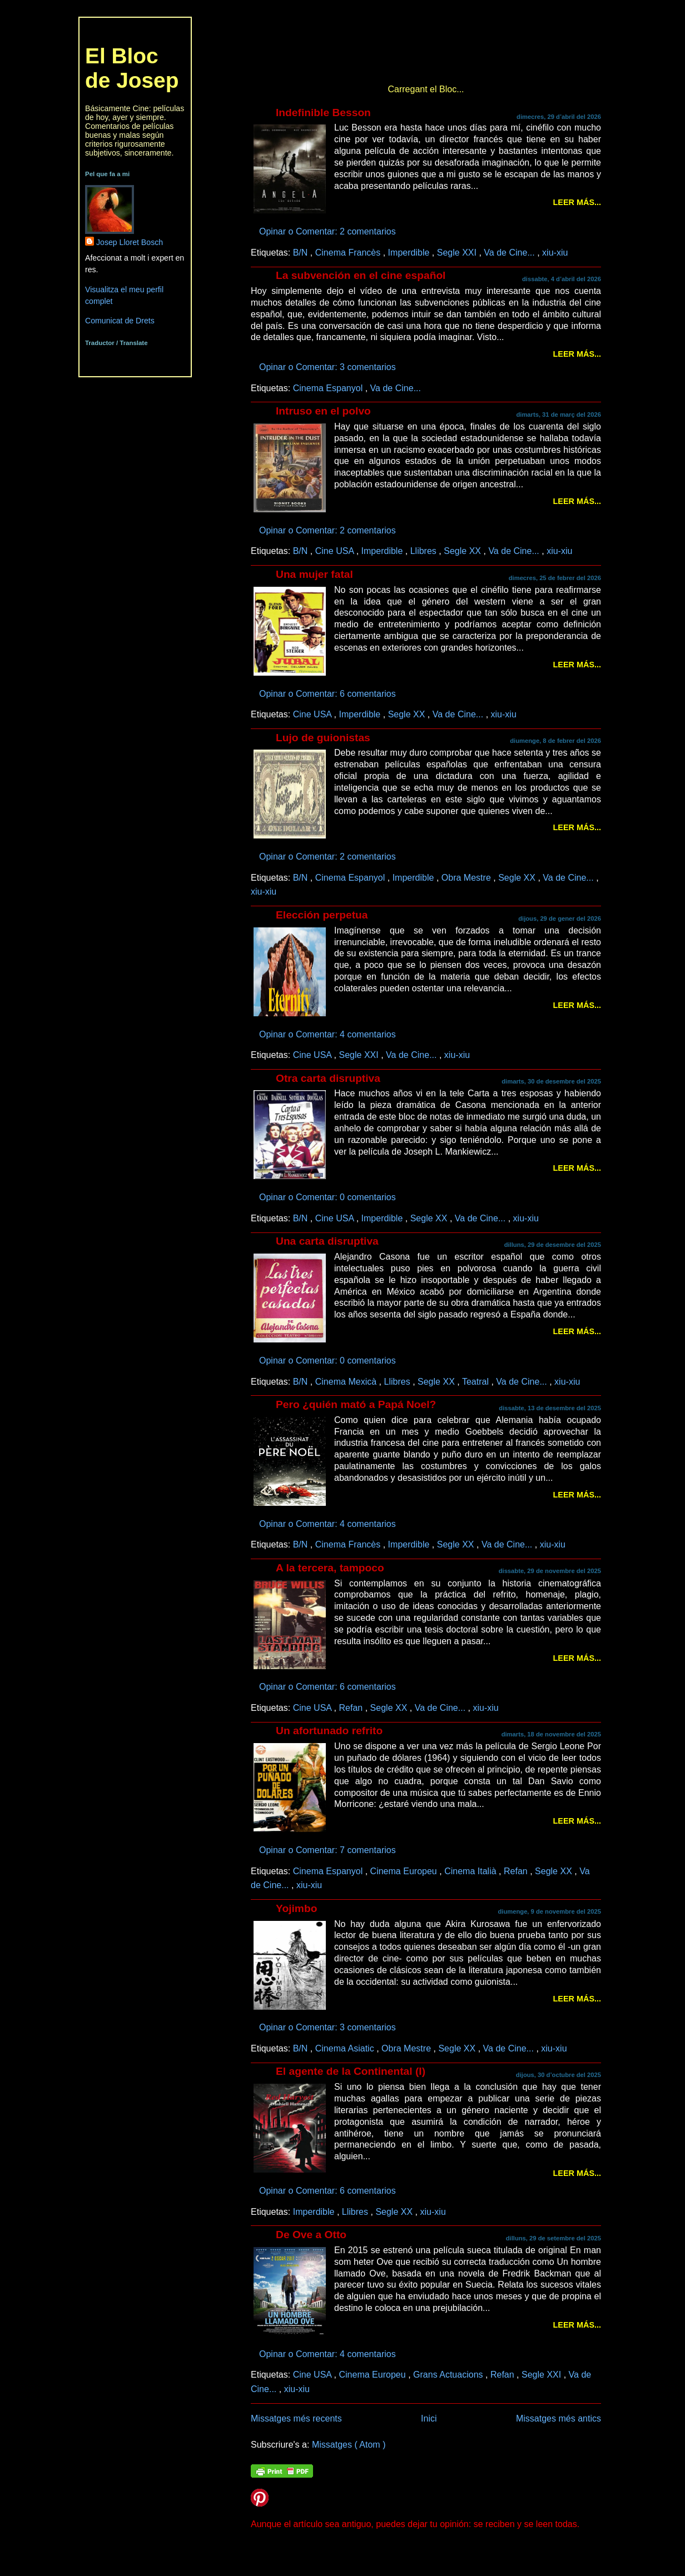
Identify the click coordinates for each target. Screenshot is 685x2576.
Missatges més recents (296, 2418)
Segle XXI (458, 252)
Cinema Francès (349, 252)
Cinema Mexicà (347, 1381)
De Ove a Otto (311, 2234)
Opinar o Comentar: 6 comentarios (328, 693)
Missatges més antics (558, 2418)
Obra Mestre (467, 877)
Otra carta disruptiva (328, 1078)
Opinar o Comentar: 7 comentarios (328, 1850)
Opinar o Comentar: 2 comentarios (328, 231)
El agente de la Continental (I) (350, 2071)
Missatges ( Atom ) (349, 2444)
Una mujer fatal (314, 574)
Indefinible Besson (323, 112)
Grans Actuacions (449, 2374)
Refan (352, 1708)
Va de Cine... (510, 252)
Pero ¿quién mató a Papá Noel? (356, 1404)
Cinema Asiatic (345, 2048)
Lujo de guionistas (323, 737)
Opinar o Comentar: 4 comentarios (328, 1034)
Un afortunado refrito (329, 1730)
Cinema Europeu (405, 1871)
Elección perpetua (322, 915)
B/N (301, 252)
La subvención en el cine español (360, 275)
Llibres (424, 551)
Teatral (477, 1381)
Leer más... (577, 202)
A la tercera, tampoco (330, 1568)
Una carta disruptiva (327, 1241)
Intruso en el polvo (323, 411)
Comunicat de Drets (120, 320)
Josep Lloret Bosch (129, 242)
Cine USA (335, 551)
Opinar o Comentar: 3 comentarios (328, 367)
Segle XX (463, 551)
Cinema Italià (471, 1871)
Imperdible (410, 252)
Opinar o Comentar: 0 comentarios (328, 1197)
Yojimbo (296, 1908)
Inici (428, 2418)
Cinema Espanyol (329, 388)
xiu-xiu (555, 252)
